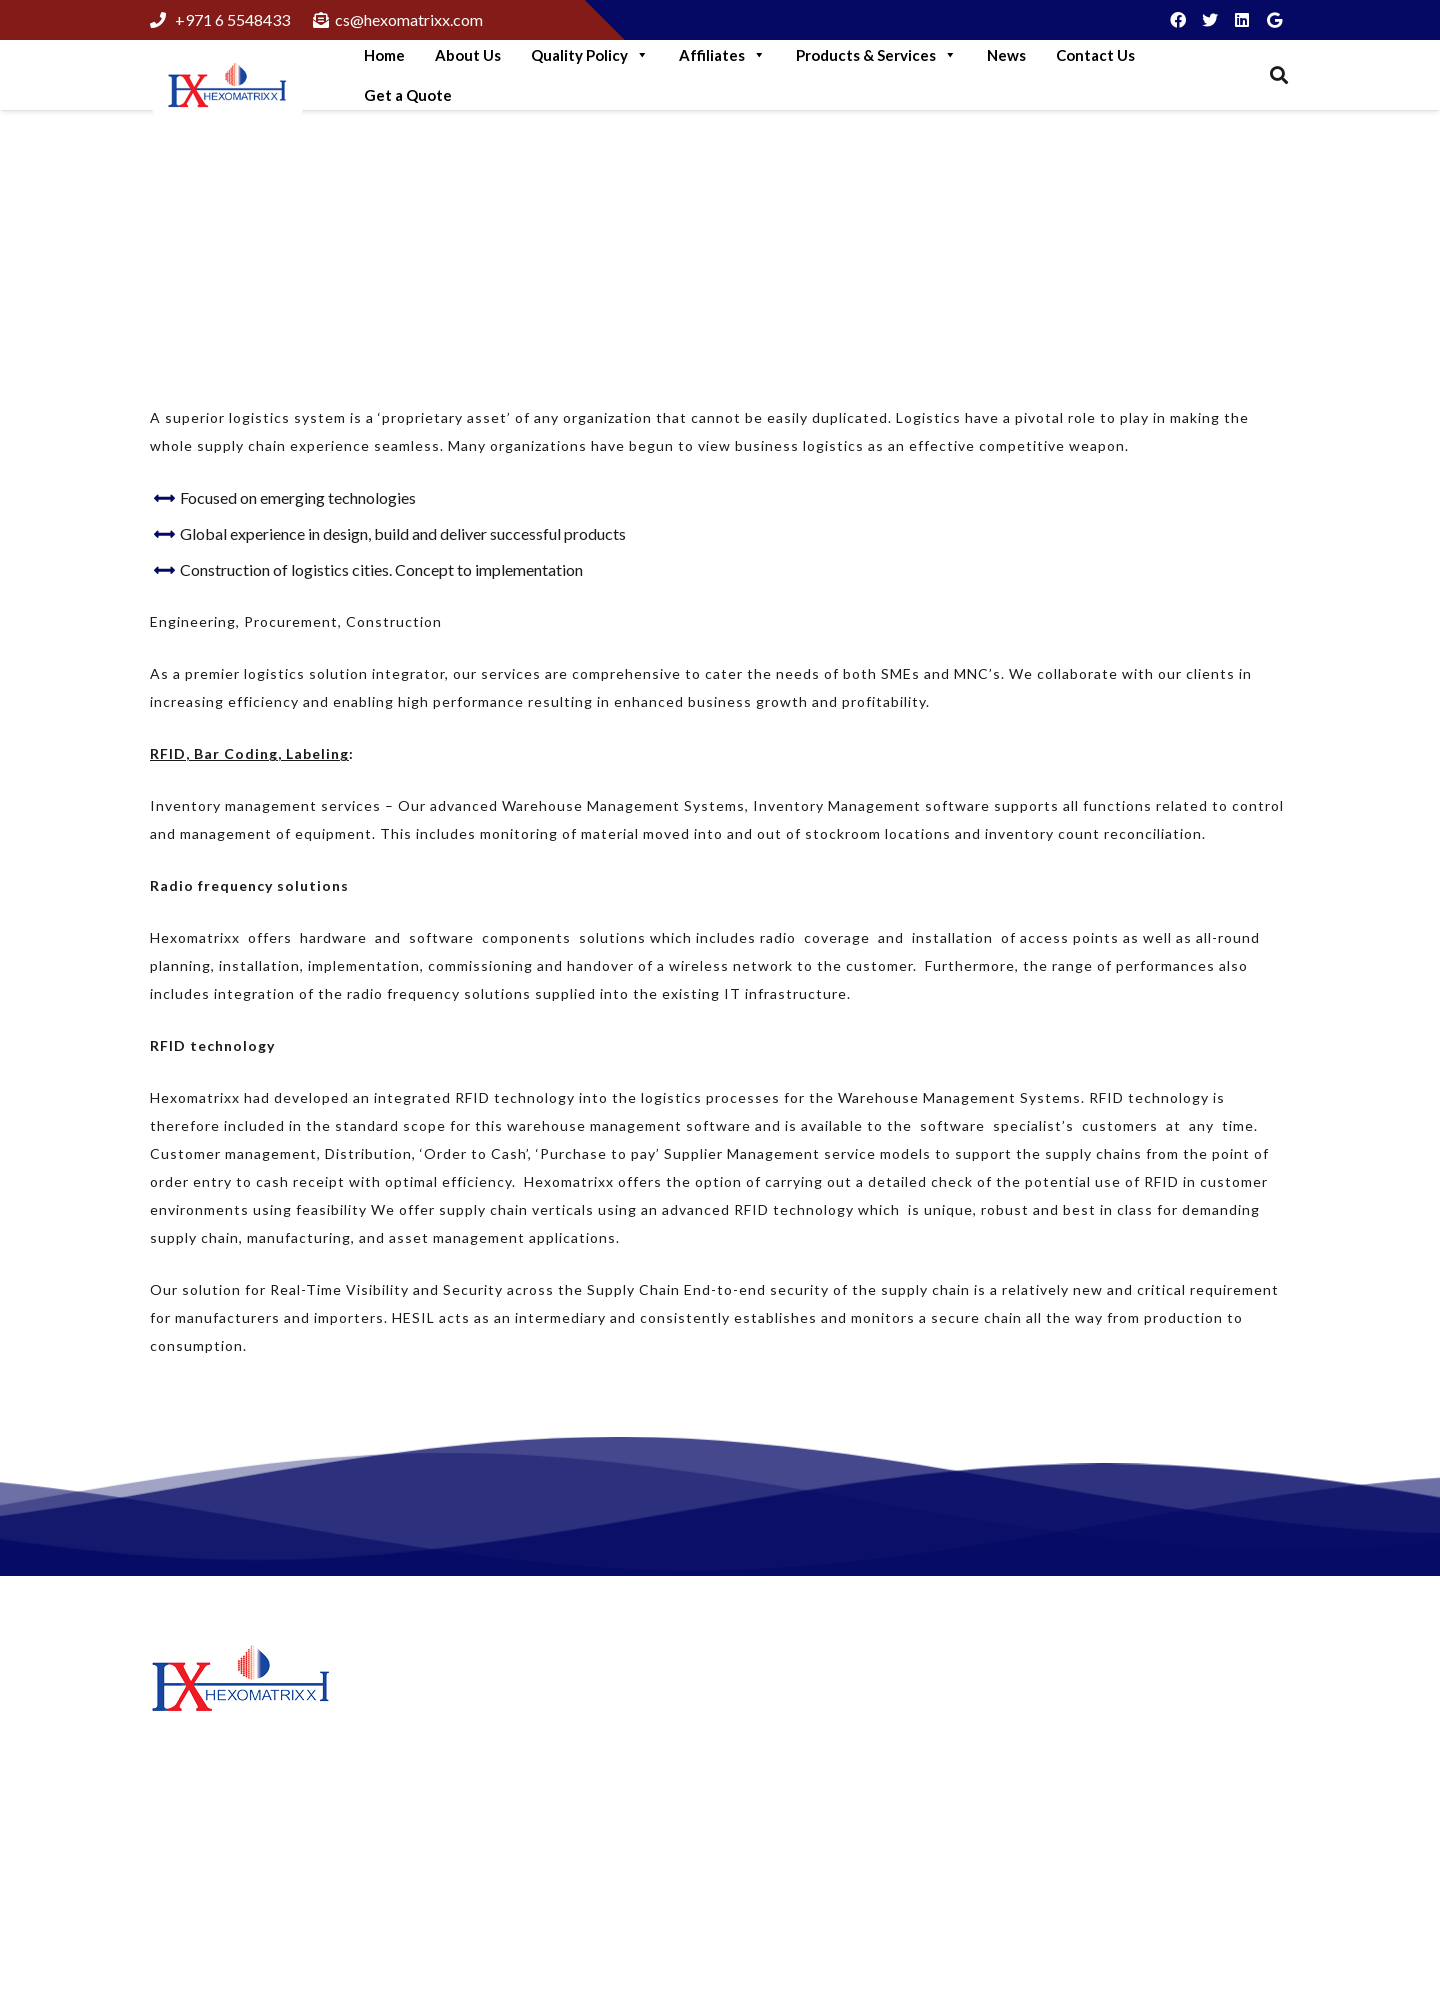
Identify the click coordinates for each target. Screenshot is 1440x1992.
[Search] (1279, 75)
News (1006, 55)
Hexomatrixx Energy (815, 1786)
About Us (468, 55)
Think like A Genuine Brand (540, 1871)
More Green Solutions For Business (566, 1748)
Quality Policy (590, 55)
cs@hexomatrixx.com (1173, 1858)
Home (384, 55)
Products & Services (876, 55)
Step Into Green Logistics (533, 1697)
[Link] (227, 87)
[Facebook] (1178, 20)
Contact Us (1095, 55)
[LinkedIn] (1242, 20)
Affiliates (722, 55)
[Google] (1274, 20)
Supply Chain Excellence (320, 224)
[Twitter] (1210, 20)
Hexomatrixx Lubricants (827, 1725)
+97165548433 (1152, 1791)
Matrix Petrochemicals (823, 1755)
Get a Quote (408, 95)
